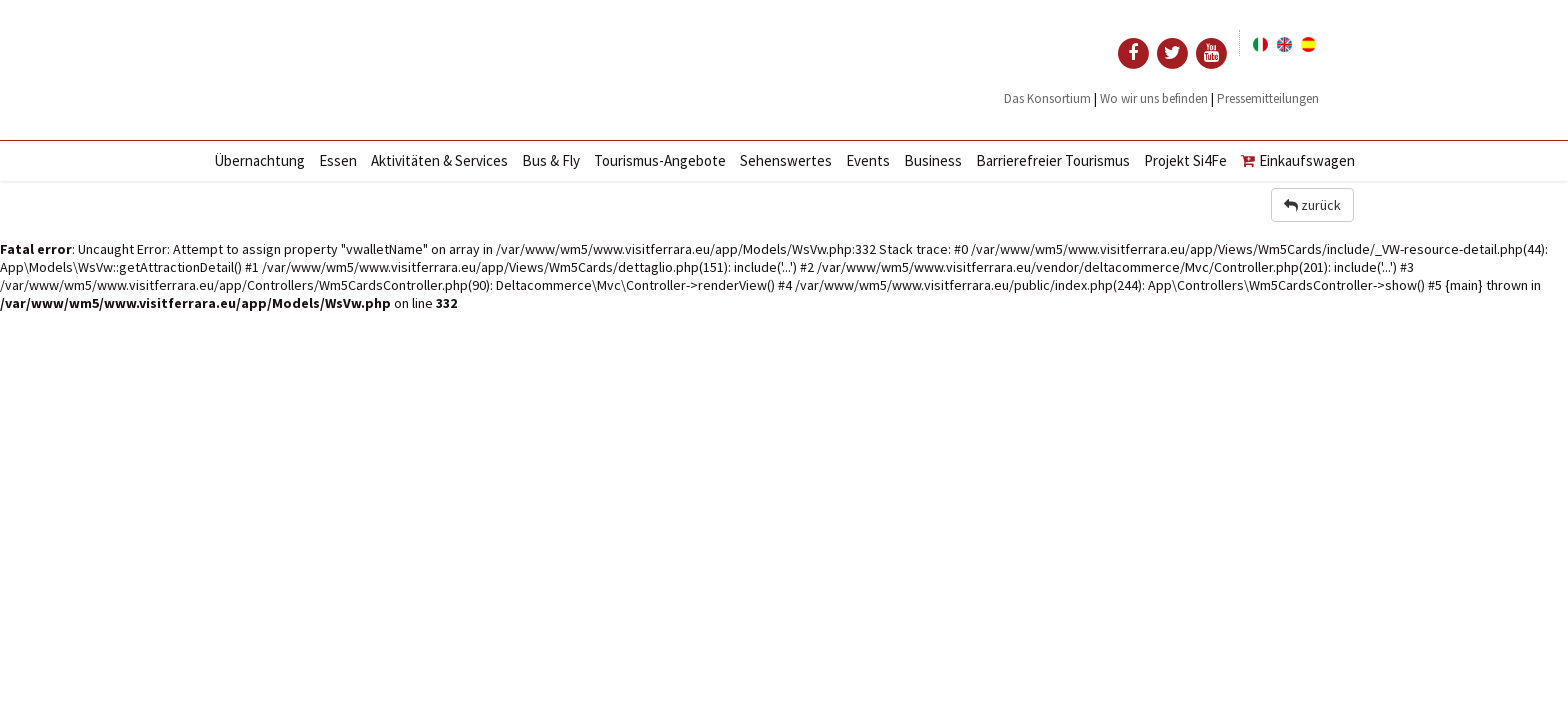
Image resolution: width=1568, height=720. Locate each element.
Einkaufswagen (1298, 160)
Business (933, 160)
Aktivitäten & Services (439, 160)
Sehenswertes (786, 160)
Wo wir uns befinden (1154, 98)
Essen (338, 160)
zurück (1312, 205)
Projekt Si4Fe (1185, 160)
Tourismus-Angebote (660, 160)
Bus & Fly (551, 160)
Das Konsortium (1047, 98)
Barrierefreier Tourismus (1053, 160)
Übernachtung (259, 160)
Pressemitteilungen (1268, 98)
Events (868, 160)
